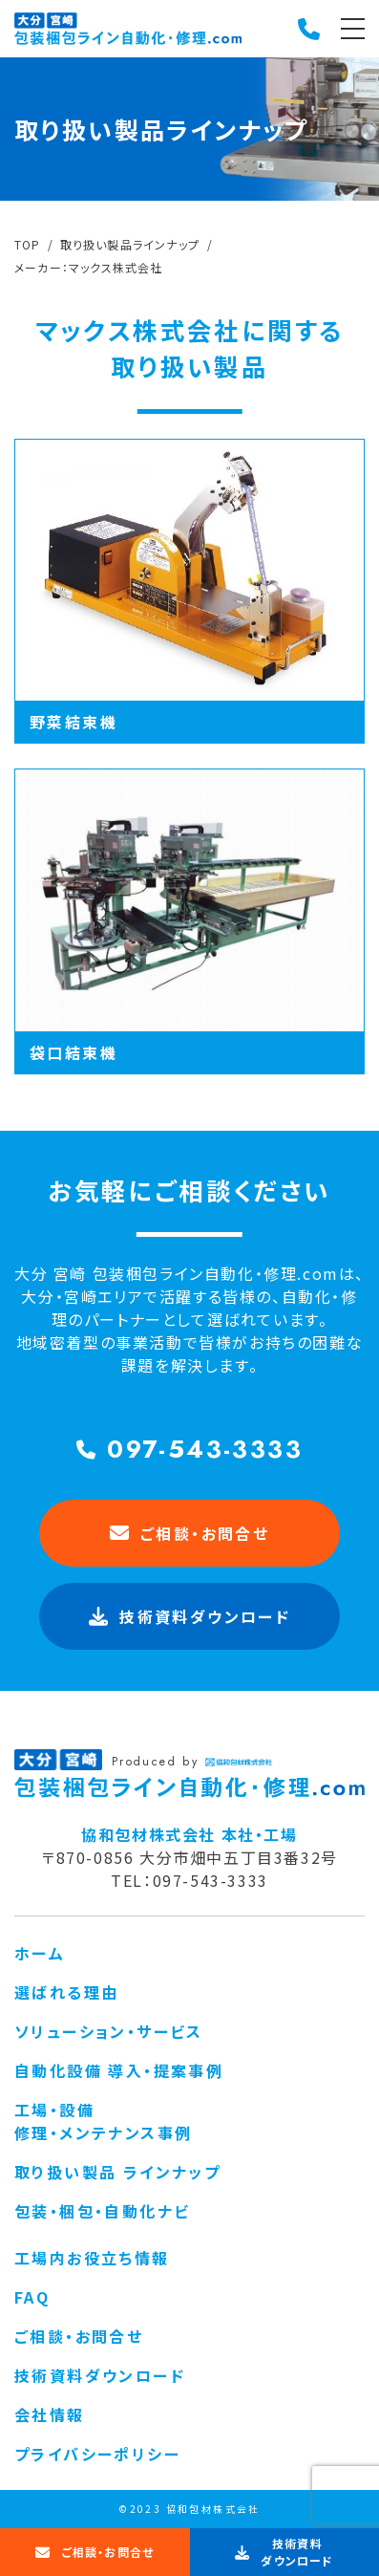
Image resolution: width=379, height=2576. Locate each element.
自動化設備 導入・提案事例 (118, 2070)
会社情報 (49, 2414)
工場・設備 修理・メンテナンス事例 (103, 2121)
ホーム (39, 1952)
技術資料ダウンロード (99, 2375)
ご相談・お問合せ (190, 1533)
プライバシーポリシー (97, 2453)
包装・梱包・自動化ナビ (102, 2210)
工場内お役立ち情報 (92, 2257)
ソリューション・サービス (108, 2031)
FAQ (32, 2296)
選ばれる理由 (66, 1992)
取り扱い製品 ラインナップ (117, 2171)
